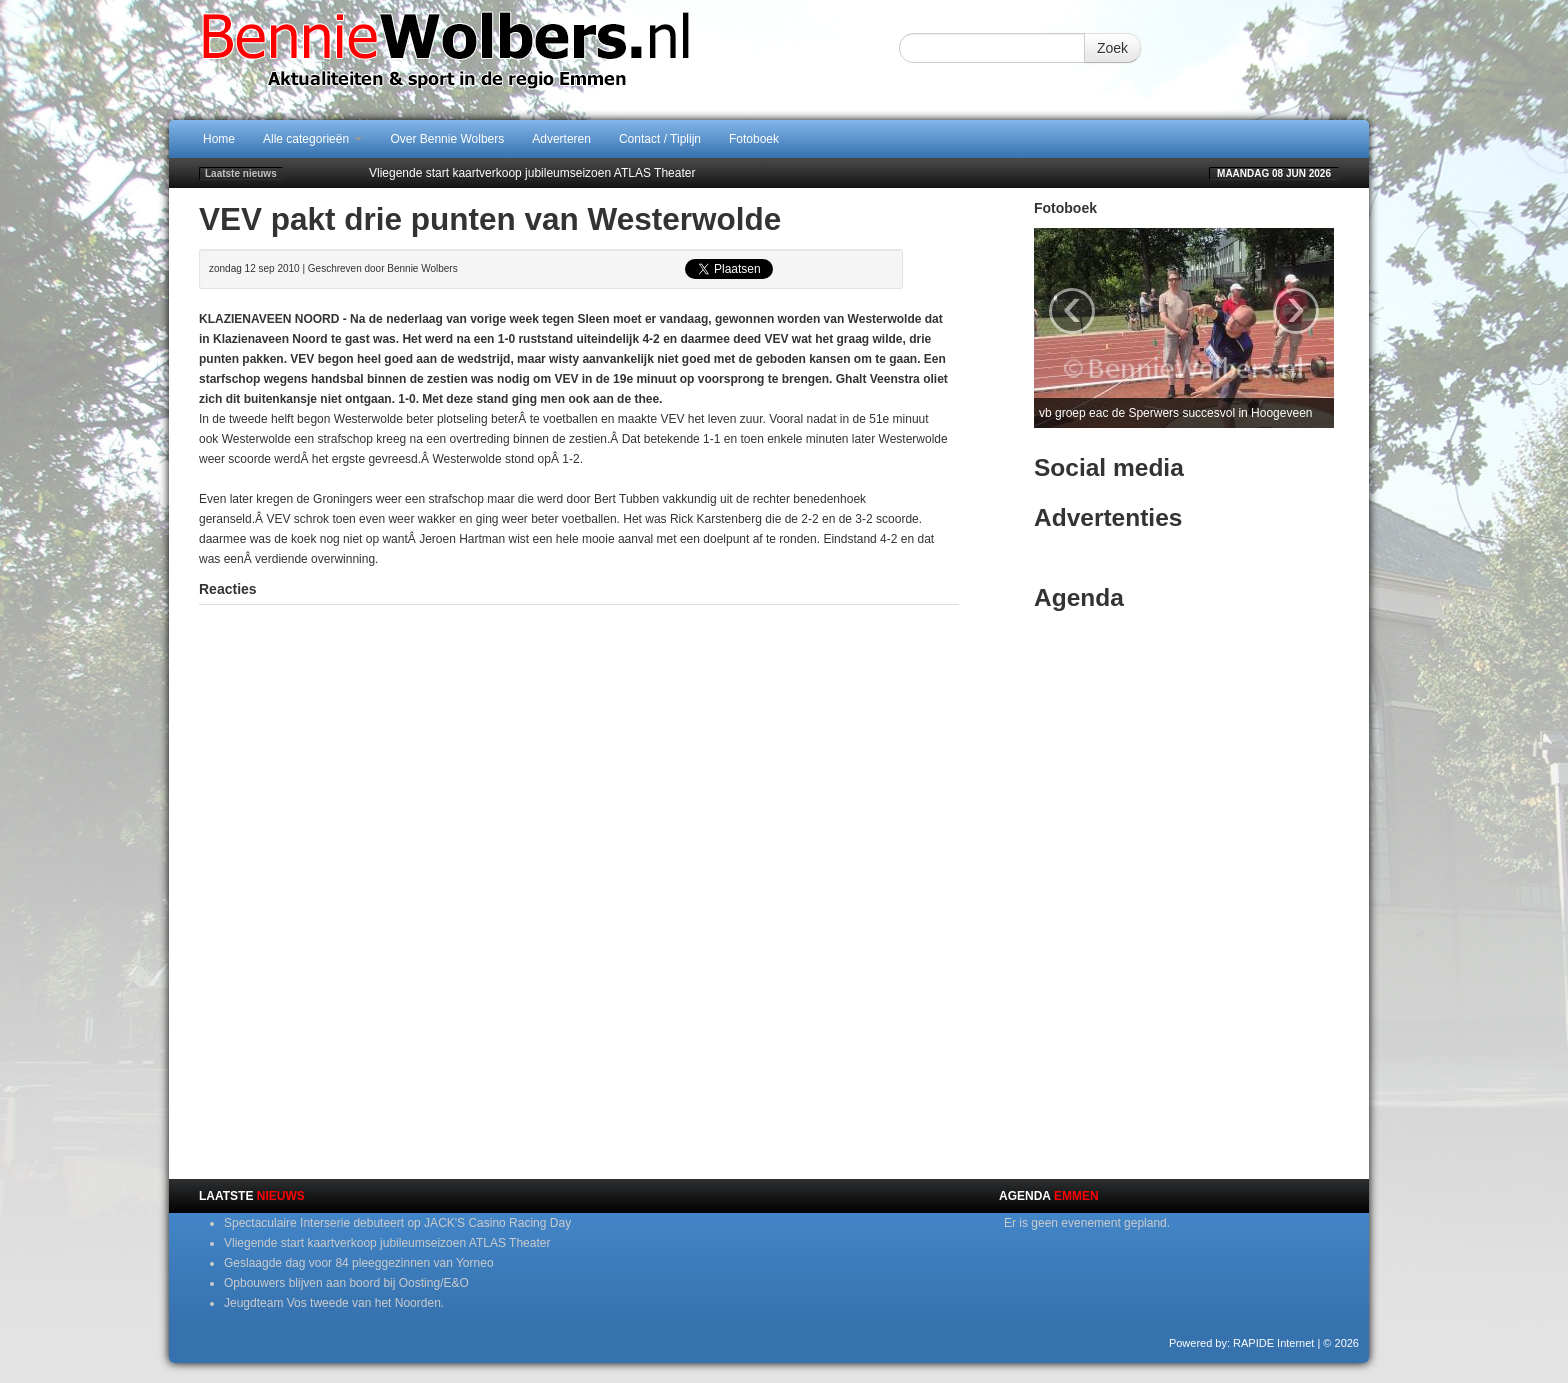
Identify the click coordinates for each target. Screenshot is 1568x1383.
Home (219, 139)
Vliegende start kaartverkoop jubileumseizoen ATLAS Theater (532, 173)
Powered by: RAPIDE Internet (1242, 1343)
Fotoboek (754, 139)
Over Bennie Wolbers (447, 139)
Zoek (1112, 48)
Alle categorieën (312, 139)
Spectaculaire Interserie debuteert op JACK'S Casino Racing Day (397, 1223)
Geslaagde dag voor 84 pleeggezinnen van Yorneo (359, 1263)
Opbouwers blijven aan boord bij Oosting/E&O (346, 1283)
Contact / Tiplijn (660, 139)
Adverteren (561, 139)
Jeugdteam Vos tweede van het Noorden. (334, 1303)
